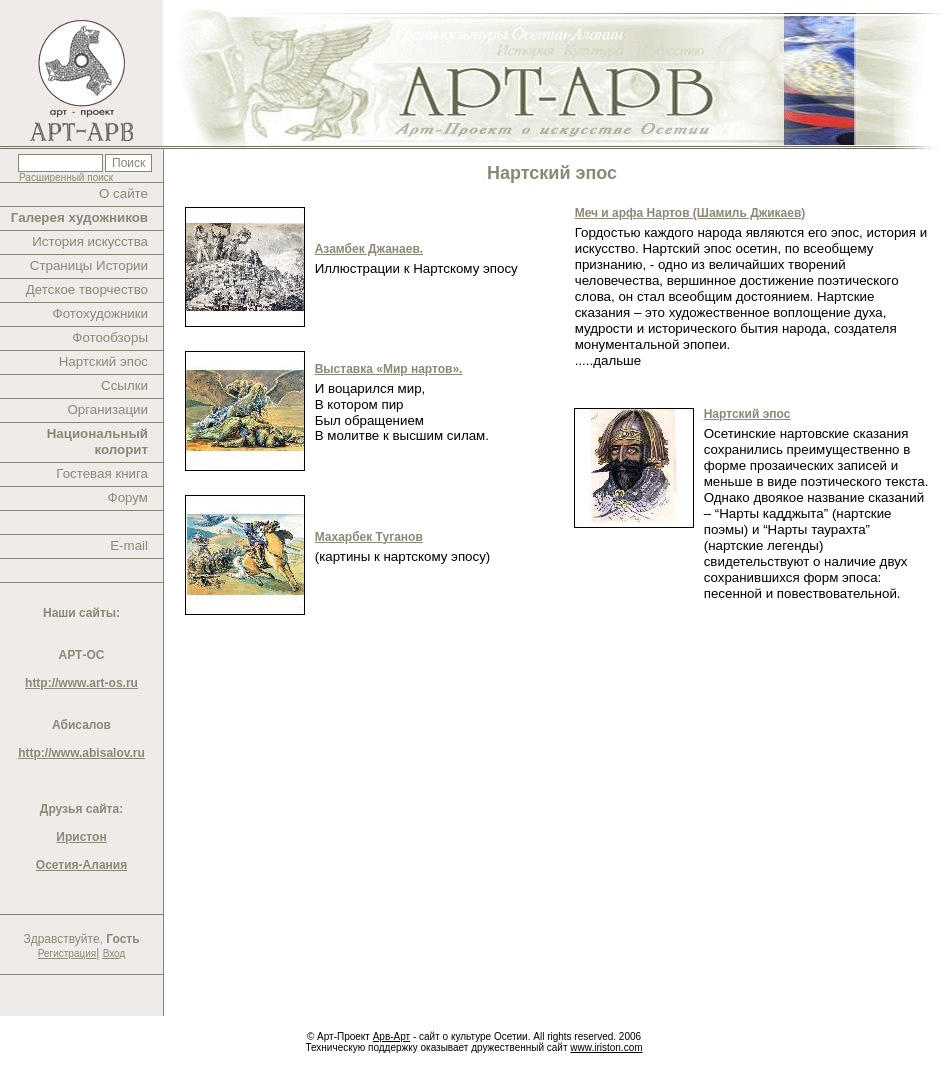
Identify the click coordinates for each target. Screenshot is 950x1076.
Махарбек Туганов (369, 537)
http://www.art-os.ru (81, 683)
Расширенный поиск (66, 177)
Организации (107, 409)
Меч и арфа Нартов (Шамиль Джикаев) (690, 213)
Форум (128, 497)
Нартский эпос (103, 361)
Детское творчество (87, 289)
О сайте (123, 193)
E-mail (129, 545)
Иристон (81, 837)
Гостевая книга (102, 473)
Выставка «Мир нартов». (389, 369)
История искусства (90, 241)
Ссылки (124, 385)
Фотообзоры (110, 337)
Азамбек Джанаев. (369, 249)
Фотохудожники (100, 313)
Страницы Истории (89, 265)
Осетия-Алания (81, 865)
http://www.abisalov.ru (81, 753)
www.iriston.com (606, 1047)
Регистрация (67, 953)
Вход (114, 953)
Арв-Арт (391, 1036)
